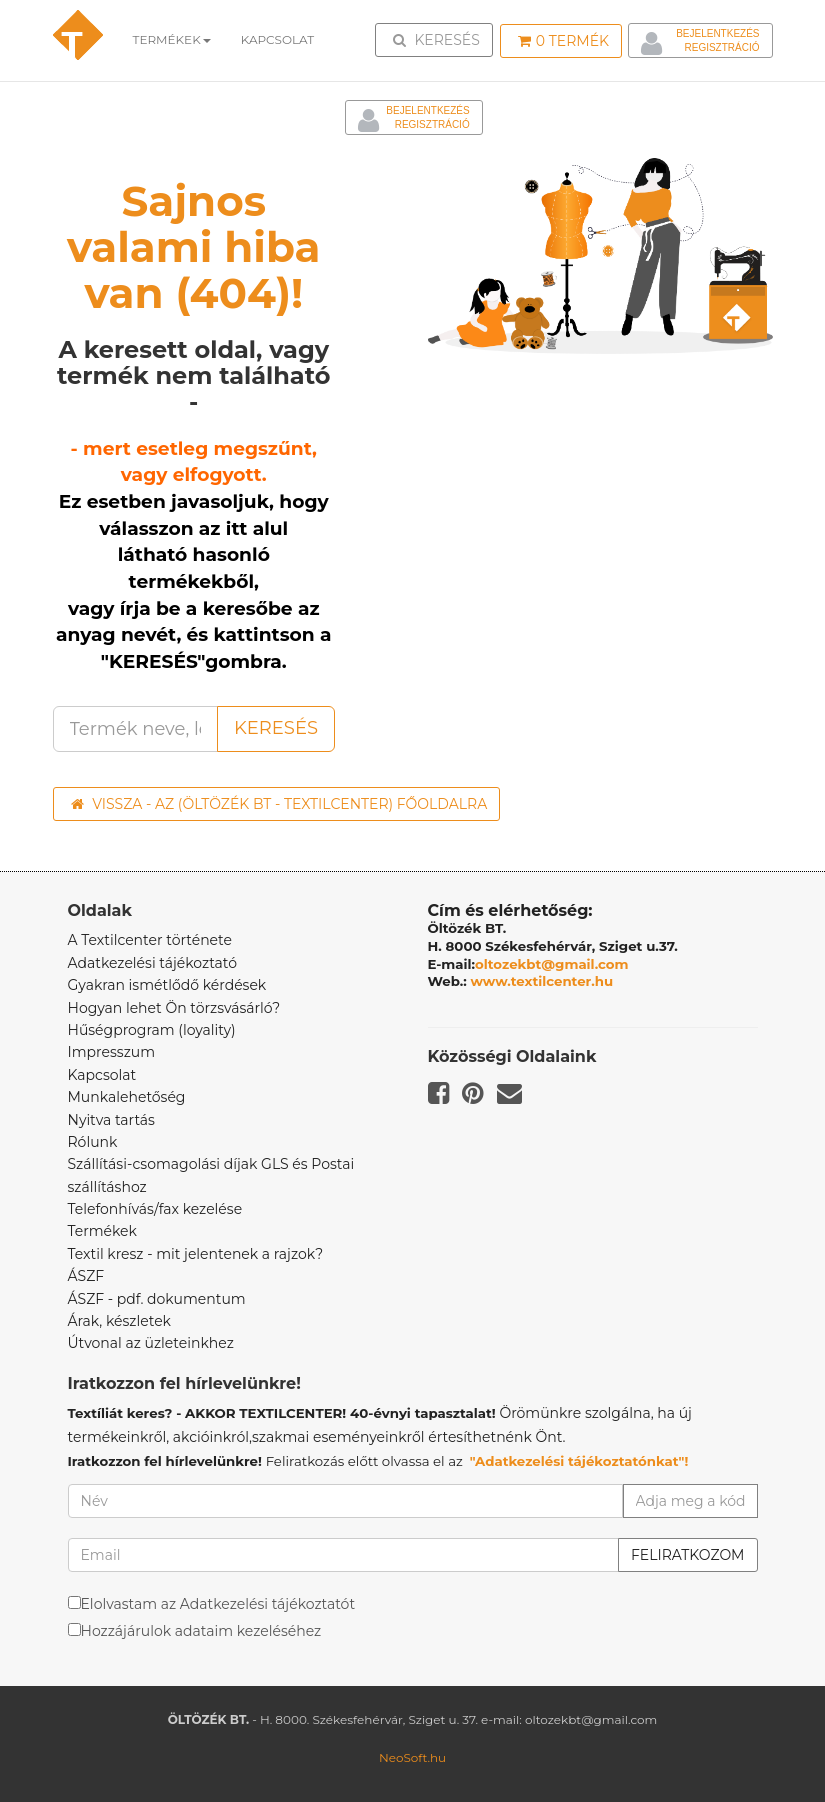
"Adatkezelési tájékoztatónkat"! (579, 1461)
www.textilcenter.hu (542, 981)
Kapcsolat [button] (278, 39)
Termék (563, 41)
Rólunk (93, 1142)
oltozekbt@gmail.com (552, 964)
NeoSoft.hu (412, 1757)
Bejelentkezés (717, 33)
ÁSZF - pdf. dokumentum (157, 1299)
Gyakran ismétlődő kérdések (167, 985)
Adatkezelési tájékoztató (153, 963)
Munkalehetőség (127, 1097)
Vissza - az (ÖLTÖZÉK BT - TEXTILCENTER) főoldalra (279, 804)
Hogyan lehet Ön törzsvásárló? (174, 1008)
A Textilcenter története (150, 940)
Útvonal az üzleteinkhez (151, 1343)
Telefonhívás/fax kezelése (155, 1209)
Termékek (172, 39)
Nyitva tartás (111, 1120)
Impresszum (112, 1052)
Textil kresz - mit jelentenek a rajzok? (196, 1254)
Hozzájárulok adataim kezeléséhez (201, 1631)
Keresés (440, 39)
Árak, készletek (119, 1321)
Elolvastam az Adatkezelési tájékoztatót (218, 1604)
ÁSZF (86, 1276)
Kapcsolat (102, 1075)
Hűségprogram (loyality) (152, 1030)
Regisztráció (721, 47)
